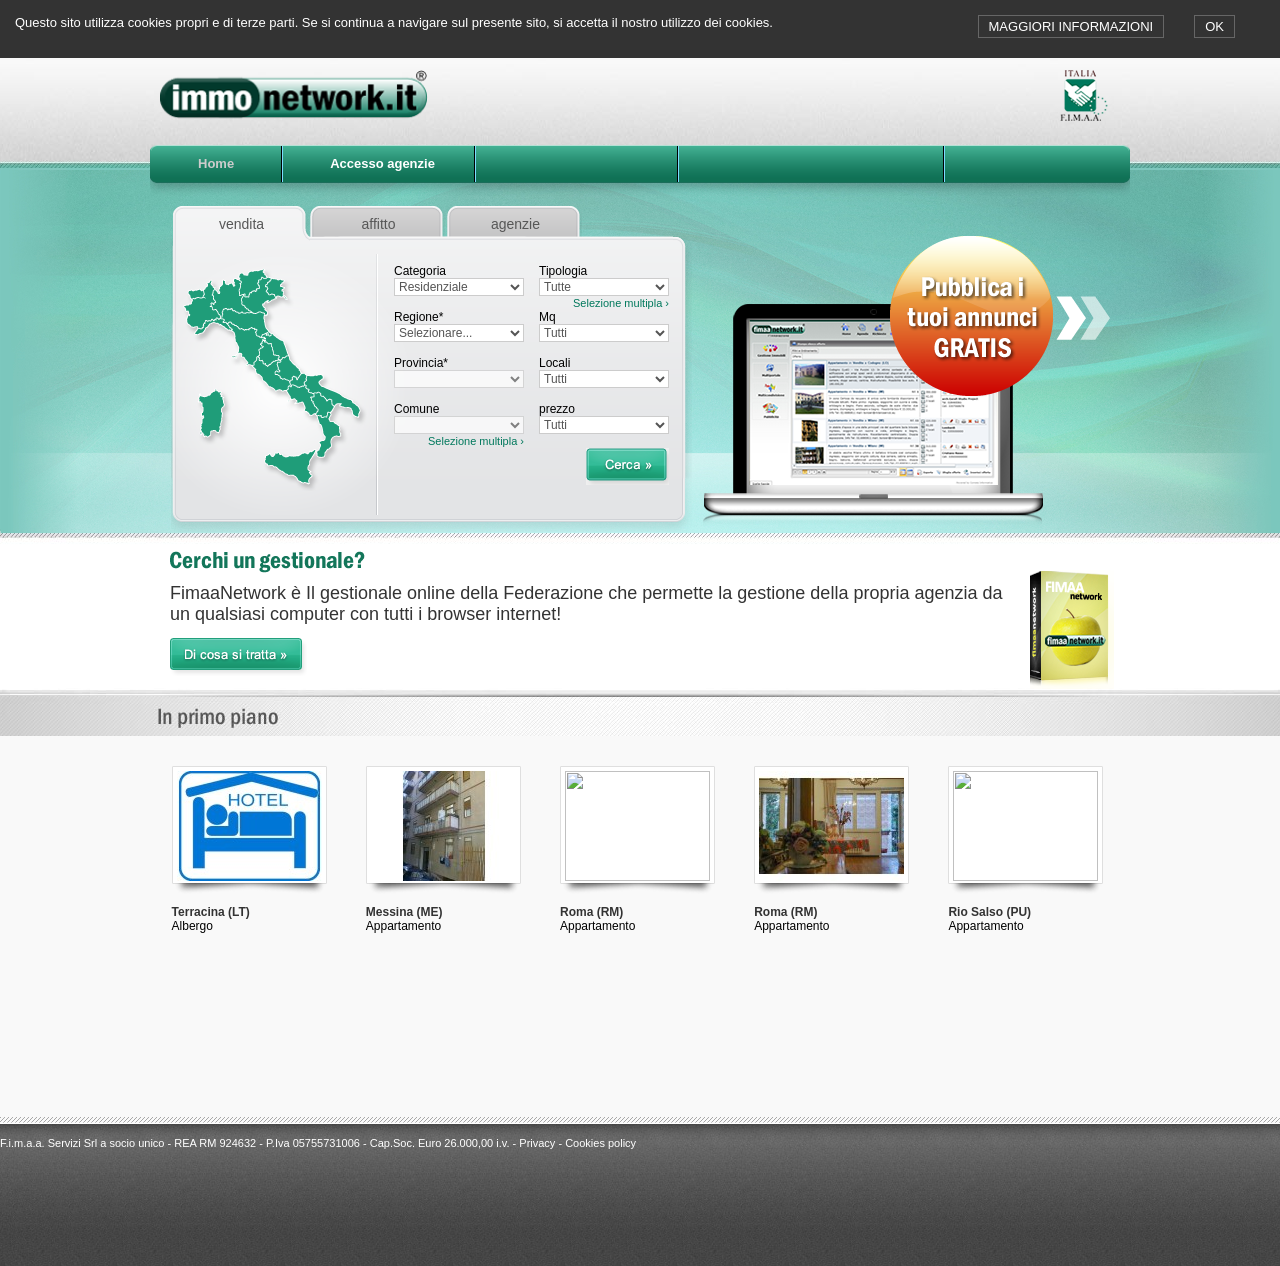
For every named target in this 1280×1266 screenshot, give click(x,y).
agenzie (515, 224)
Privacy (537, 1143)
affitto (379, 224)
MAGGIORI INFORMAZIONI (1071, 26)
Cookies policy (600, 1143)
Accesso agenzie (382, 163)
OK (1214, 26)
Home (216, 163)
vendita (241, 224)
